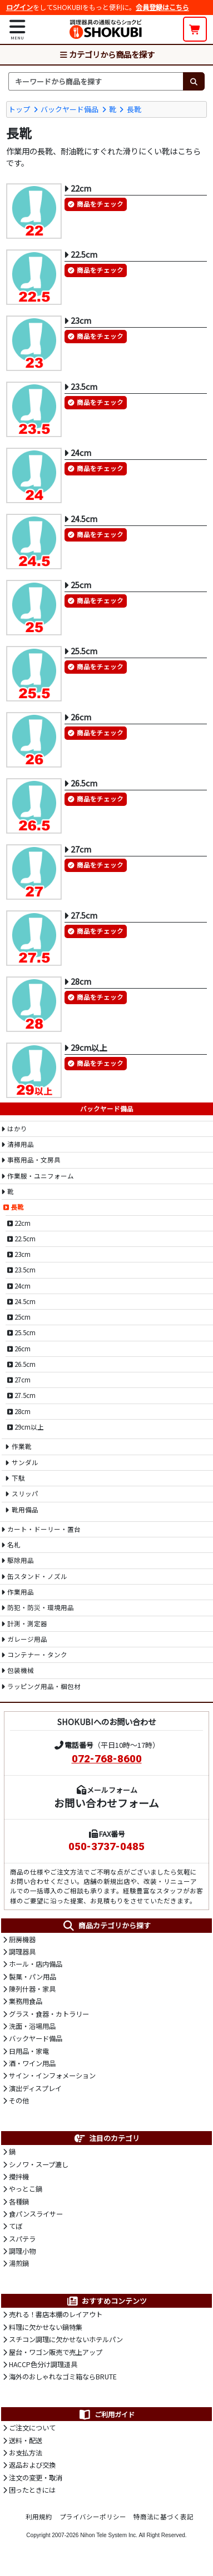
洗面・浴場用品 (32, 2026)
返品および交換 (32, 2465)
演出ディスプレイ (35, 2088)
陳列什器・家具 (32, 1989)
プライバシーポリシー (93, 2516)
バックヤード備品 (69, 109)
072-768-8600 (107, 1759)
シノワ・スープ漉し (38, 2164)
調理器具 (22, 1952)
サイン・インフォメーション (52, 2076)
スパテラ (22, 2239)
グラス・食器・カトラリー (49, 2014)
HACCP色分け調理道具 (43, 2364)
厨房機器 (22, 1939)
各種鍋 (19, 2202)
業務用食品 (25, 2001)
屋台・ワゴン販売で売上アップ (55, 2352)
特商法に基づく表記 (163, 2516)
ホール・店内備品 (35, 1964)
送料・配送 (25, 2440)
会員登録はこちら (162, 7)
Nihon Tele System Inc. (108, 2535)
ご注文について (32, 2428)
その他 (19, 2101)
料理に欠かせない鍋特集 (45, 2327)
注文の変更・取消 (35, 2478)
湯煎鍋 (19, 2263)
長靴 (134, 109)
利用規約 (39, 2516)
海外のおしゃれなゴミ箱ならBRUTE (63, 2377)
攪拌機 (19, 2177)
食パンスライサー (36, 2214)
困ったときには (32, 2490)
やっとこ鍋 (25, 2189)
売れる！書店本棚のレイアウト (55, 2314)
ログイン (19, 7)
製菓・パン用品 (32, 1977)
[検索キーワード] (95, 81)
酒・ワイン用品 (32, 2063)
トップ (19, 109)
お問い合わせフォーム (106, 1802)
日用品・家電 (29, 2051)
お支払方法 (25, 2453)
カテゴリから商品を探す (107, 54)
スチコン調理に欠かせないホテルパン (66, 2339)
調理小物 (22, 2251)
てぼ (15, 2226)
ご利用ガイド (106, 2414)
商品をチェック (100, 203)
